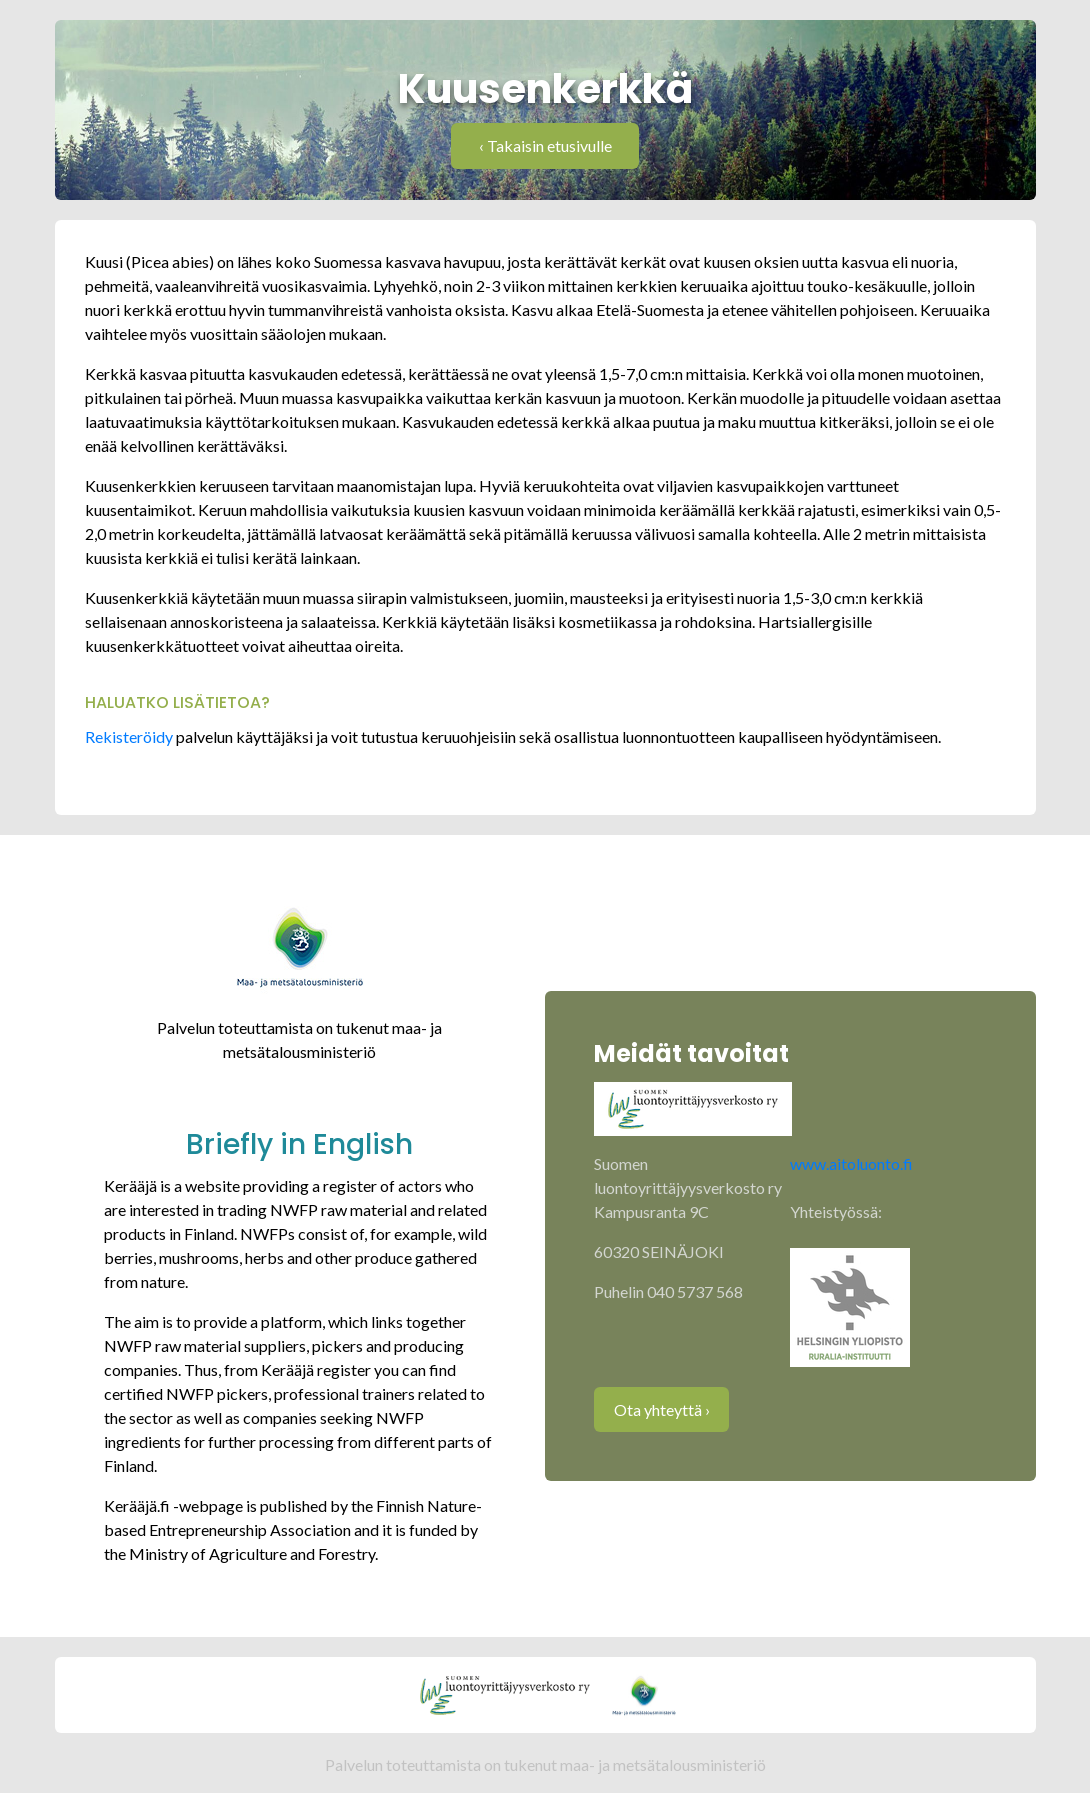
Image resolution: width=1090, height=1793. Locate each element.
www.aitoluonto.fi (851, 1163)
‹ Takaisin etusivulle (545, 145)
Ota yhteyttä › (662, 1409)
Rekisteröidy (130, 736)
